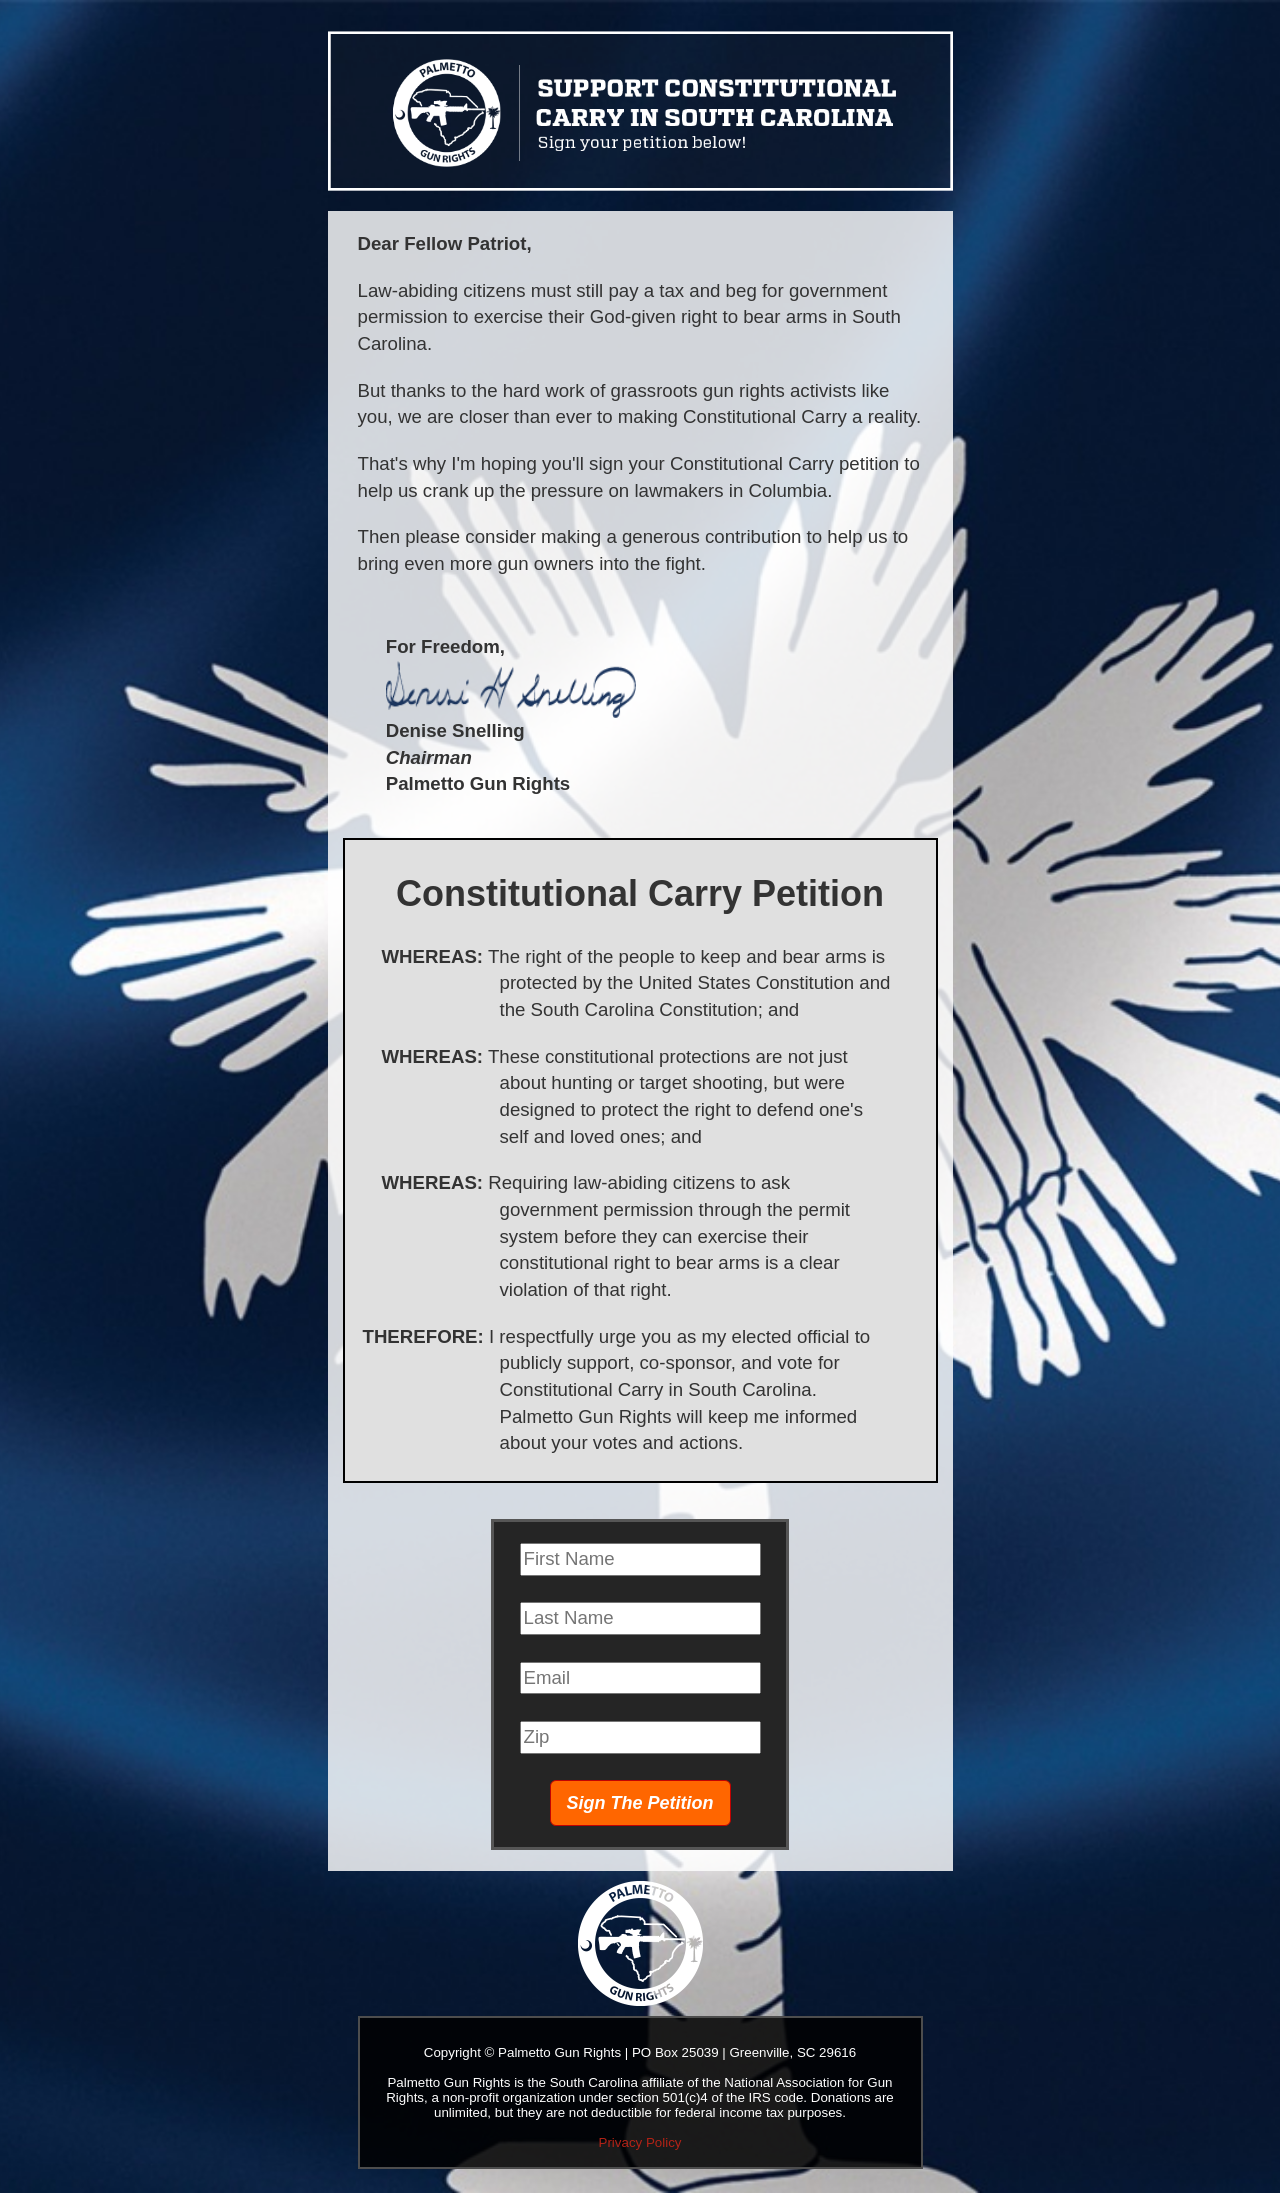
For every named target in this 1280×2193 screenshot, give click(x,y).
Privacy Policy (640, 2142)
